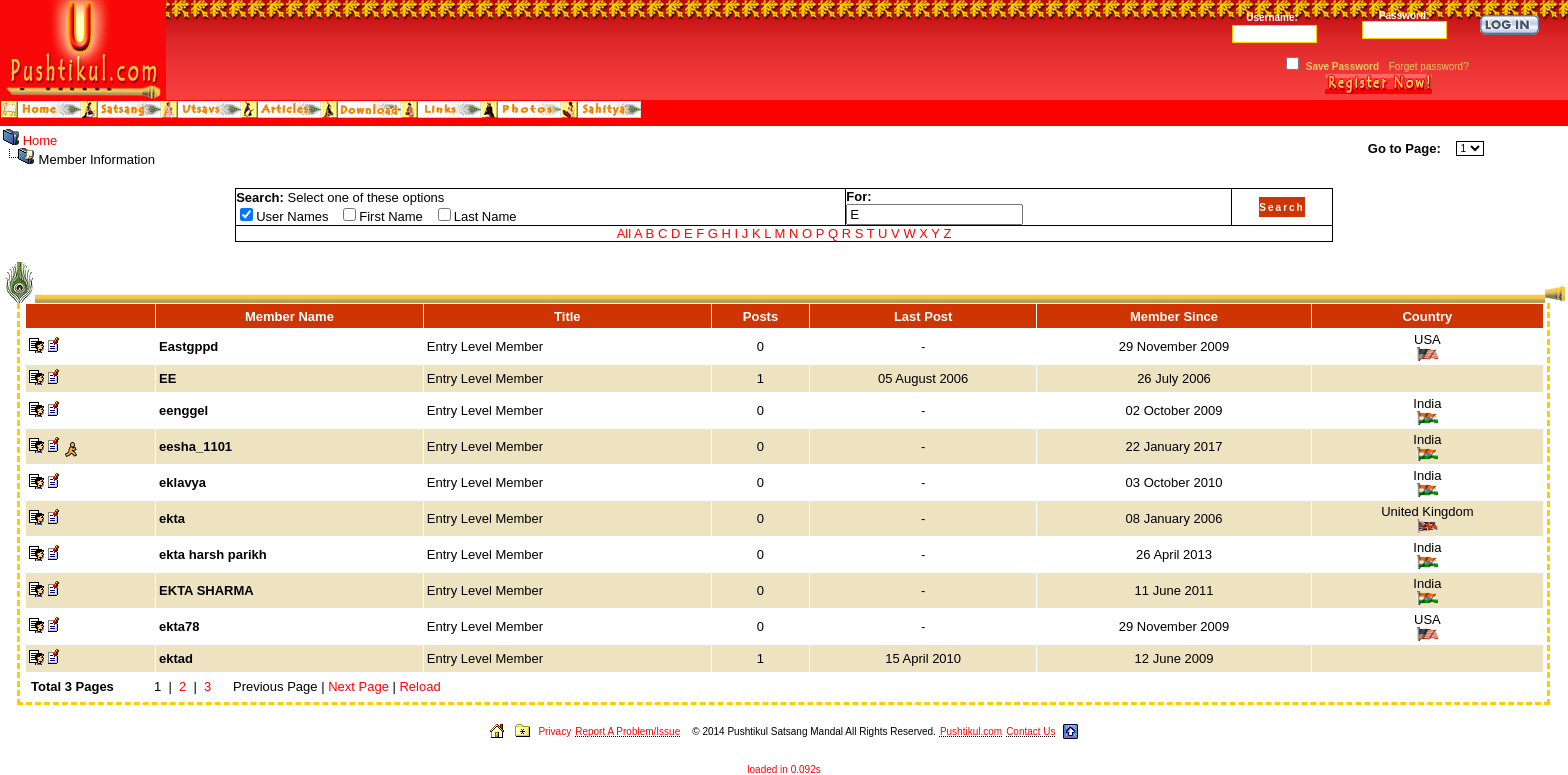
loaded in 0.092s (783, 769)
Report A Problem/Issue (627, 731)
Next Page (358, 686)
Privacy (554, 731)
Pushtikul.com (971, 731)
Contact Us (1030, 731)
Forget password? (1429, 66)
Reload (419, 686)
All (624, 233)
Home (40, 140)
